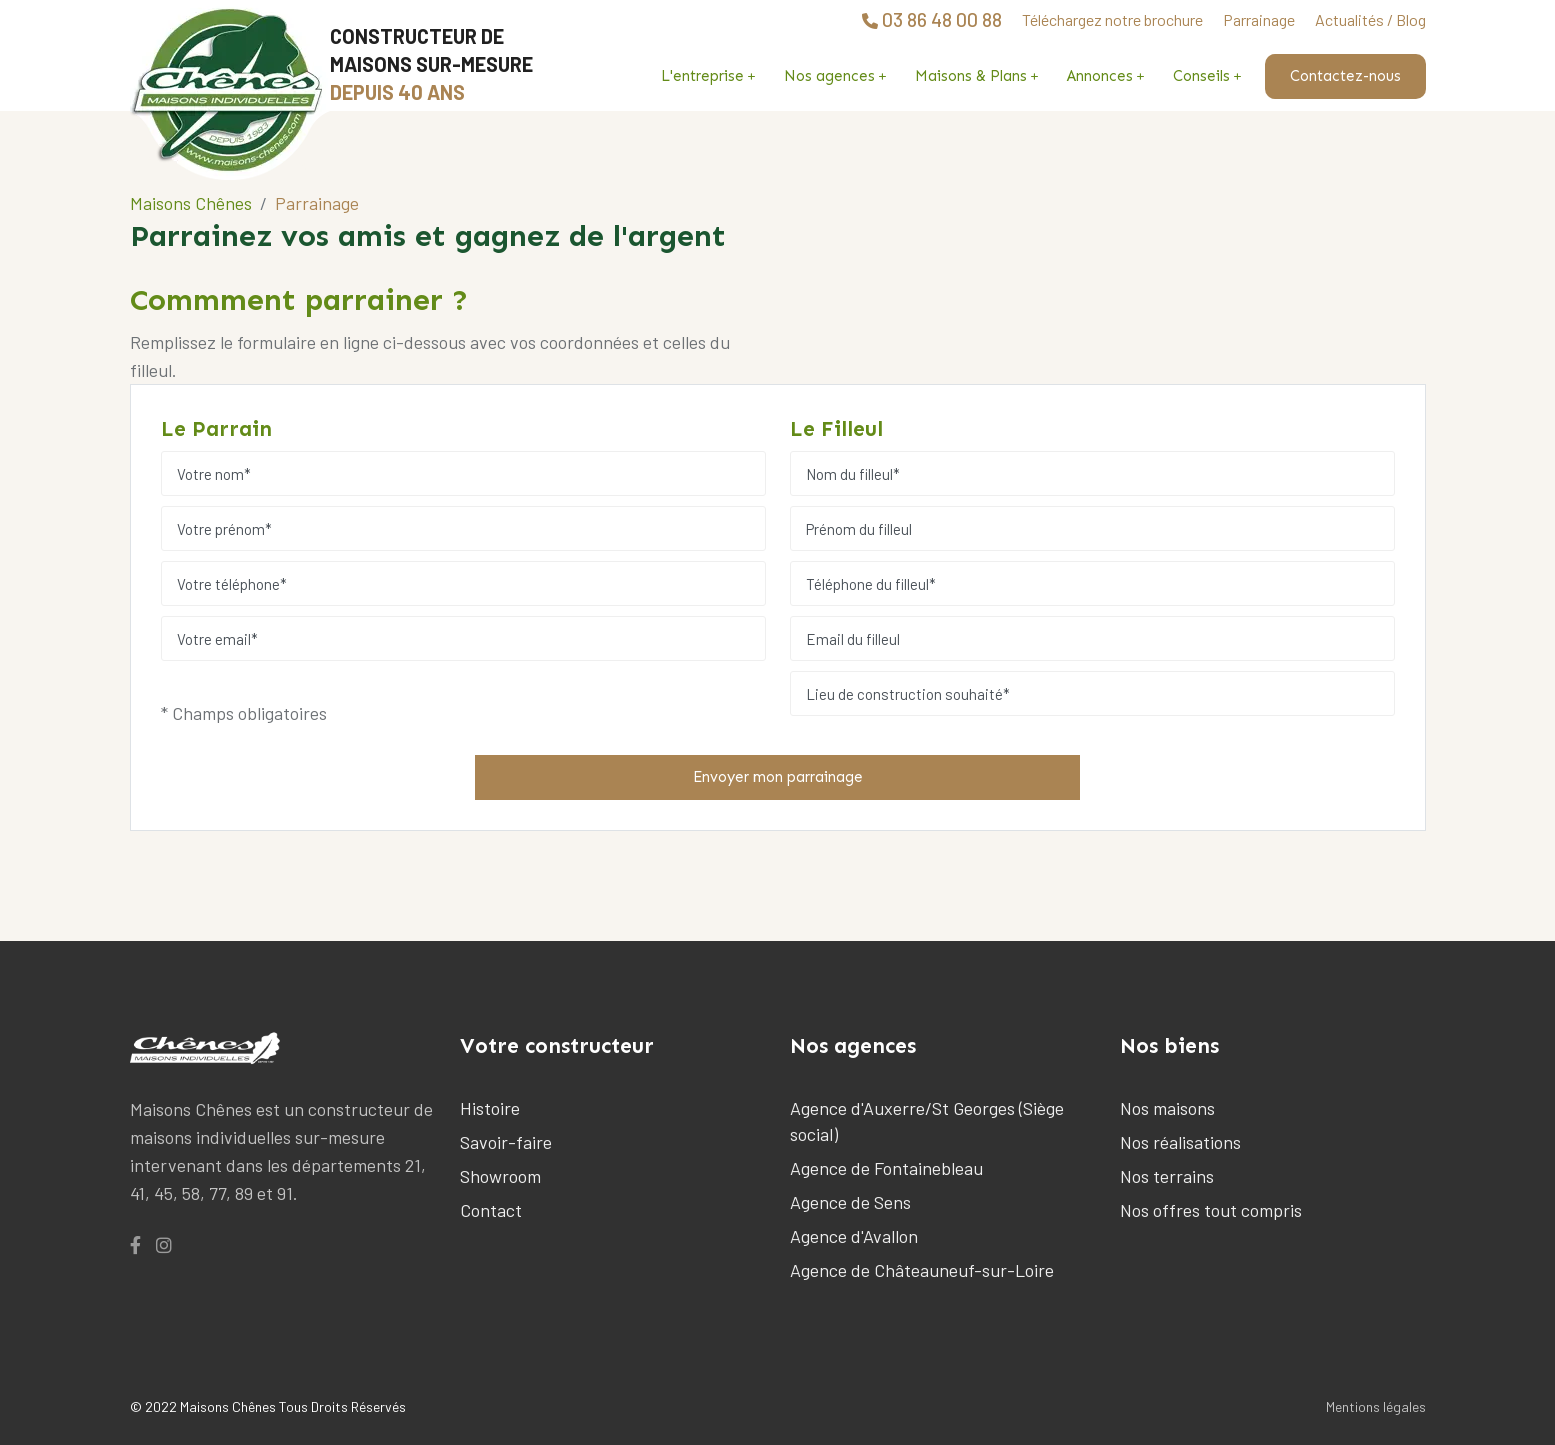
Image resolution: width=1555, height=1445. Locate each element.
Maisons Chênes (191, 203)
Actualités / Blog (1370, 19)
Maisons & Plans (971, 76)
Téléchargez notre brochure (1112, 19)
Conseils (1201, 76)
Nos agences (829, 76)
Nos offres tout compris (1211, 1210)
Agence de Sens (850, 1202)
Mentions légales (1376, 1406)
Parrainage (1259, 19)
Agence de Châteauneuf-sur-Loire (922, 1270)
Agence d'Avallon (854, 1236)
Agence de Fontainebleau (886, 1168)
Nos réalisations (1180, 1142)
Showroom (500, 1176)
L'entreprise (702, 76)
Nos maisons (1167, 1108)
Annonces (1100, 76)
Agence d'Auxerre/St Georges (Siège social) (927, 1121)
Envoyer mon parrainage (778, 777)
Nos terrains (1167, 1176)
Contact (491, 1210)
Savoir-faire (506, 1142)
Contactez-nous (1345, 76)
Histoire (490, 1108)
